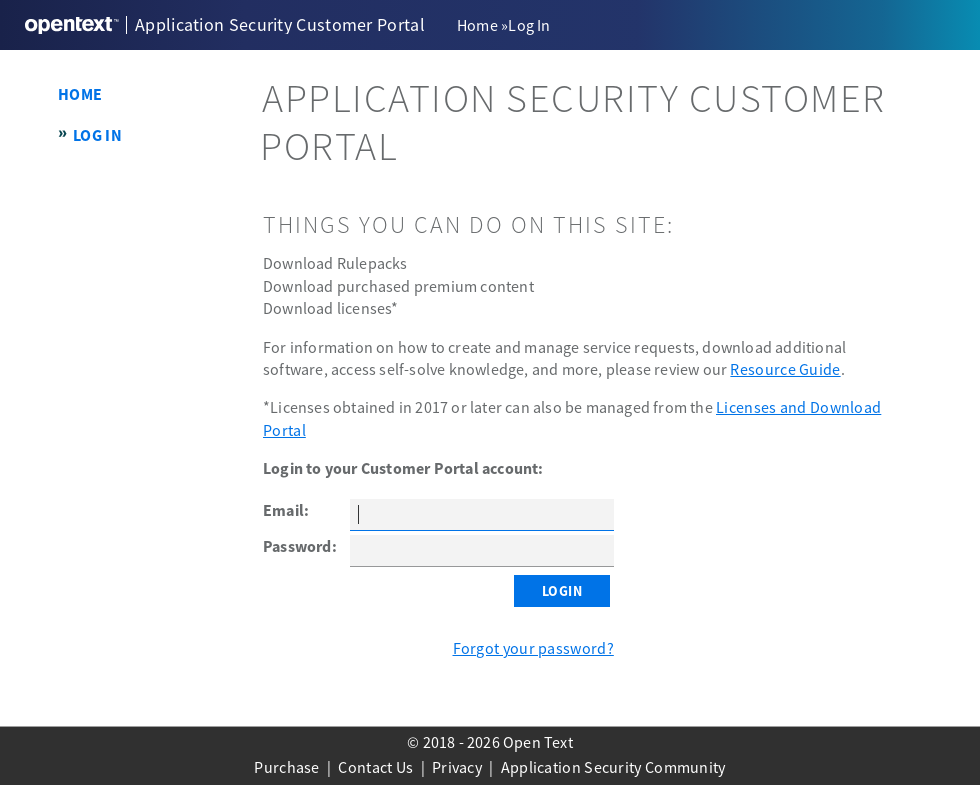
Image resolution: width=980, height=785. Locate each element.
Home (477, 25)
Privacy (457, 767)
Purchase (286, 767)
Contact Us (375, 767)
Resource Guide (785, 369)
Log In (97, 135)
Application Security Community (613, 767)
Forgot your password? (533, 648)
